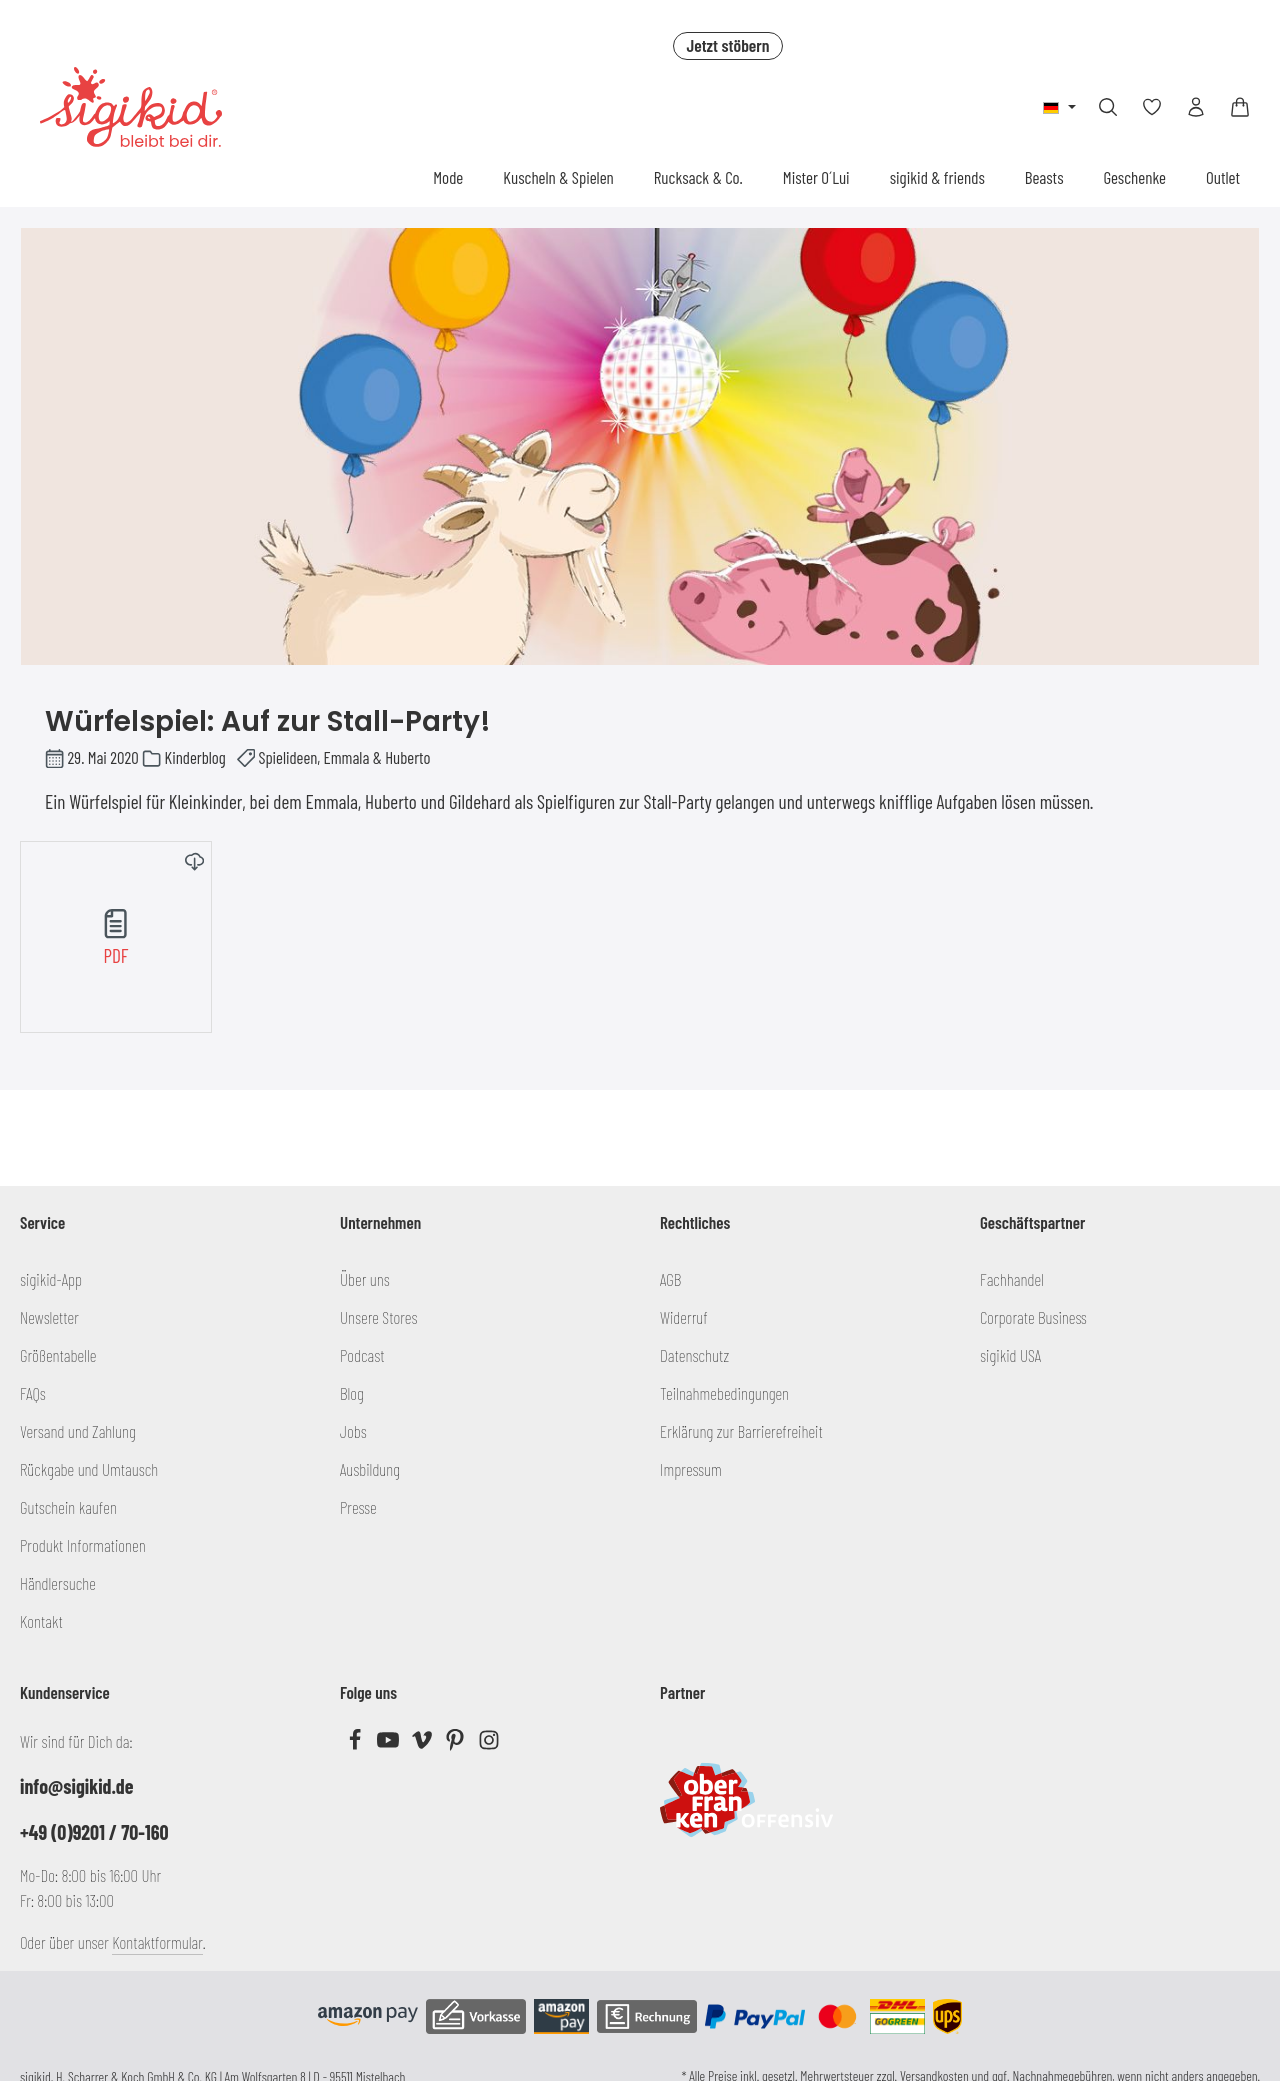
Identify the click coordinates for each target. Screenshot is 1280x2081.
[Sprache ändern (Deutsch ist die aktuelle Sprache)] (1059, 107)
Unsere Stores (378, 1317)
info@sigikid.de (76, 1786)
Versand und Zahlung (78, 1431)
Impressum (691, 1469)
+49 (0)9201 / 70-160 (94, 1832)
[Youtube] (389, 1744)
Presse (358, 1507)
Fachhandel (1012, 1279)
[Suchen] (1108, 107)
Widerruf (684, 1317)
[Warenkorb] (1240, 107)
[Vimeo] (423, 1744)
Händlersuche (58, 1583)
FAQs (33, 1393)
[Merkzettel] (1152, 107)
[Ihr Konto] (1196, 107)
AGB (670, 1279)
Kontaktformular (157, 1942)
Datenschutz (694, 1355)
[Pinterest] (456, 1744)
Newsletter (49, 1317)
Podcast (362, 1355)
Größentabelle (58, 1355)
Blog (352, 1393)
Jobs (353, 1431)
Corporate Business (1033, 1317)
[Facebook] (356, 1744)
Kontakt (41, 1621)
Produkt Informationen (83, 1545)
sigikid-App (51, 1279)
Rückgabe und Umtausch (89, 1469)
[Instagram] (489, 1744)
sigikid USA (1010, 1355)
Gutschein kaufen (68, 1507)
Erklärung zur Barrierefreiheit (741, 1431)
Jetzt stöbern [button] (727, 45)
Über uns (365, 1279)
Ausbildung (370, 1469)
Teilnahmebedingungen (724, 1393)
